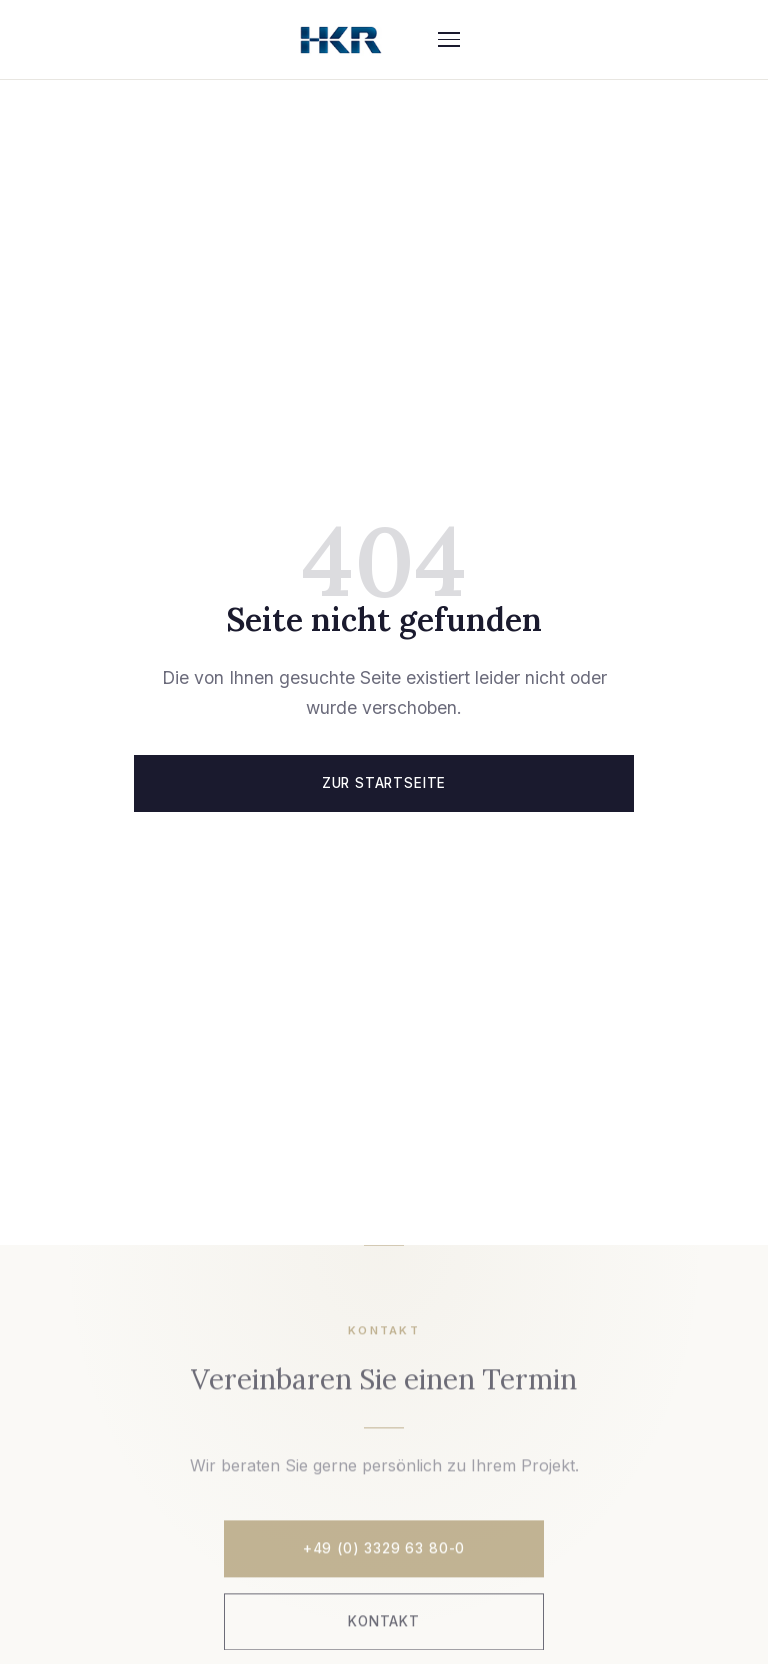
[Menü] (449, 39)
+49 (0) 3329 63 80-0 (384, 1550)
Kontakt (384, 1623)
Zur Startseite (384, 783)
